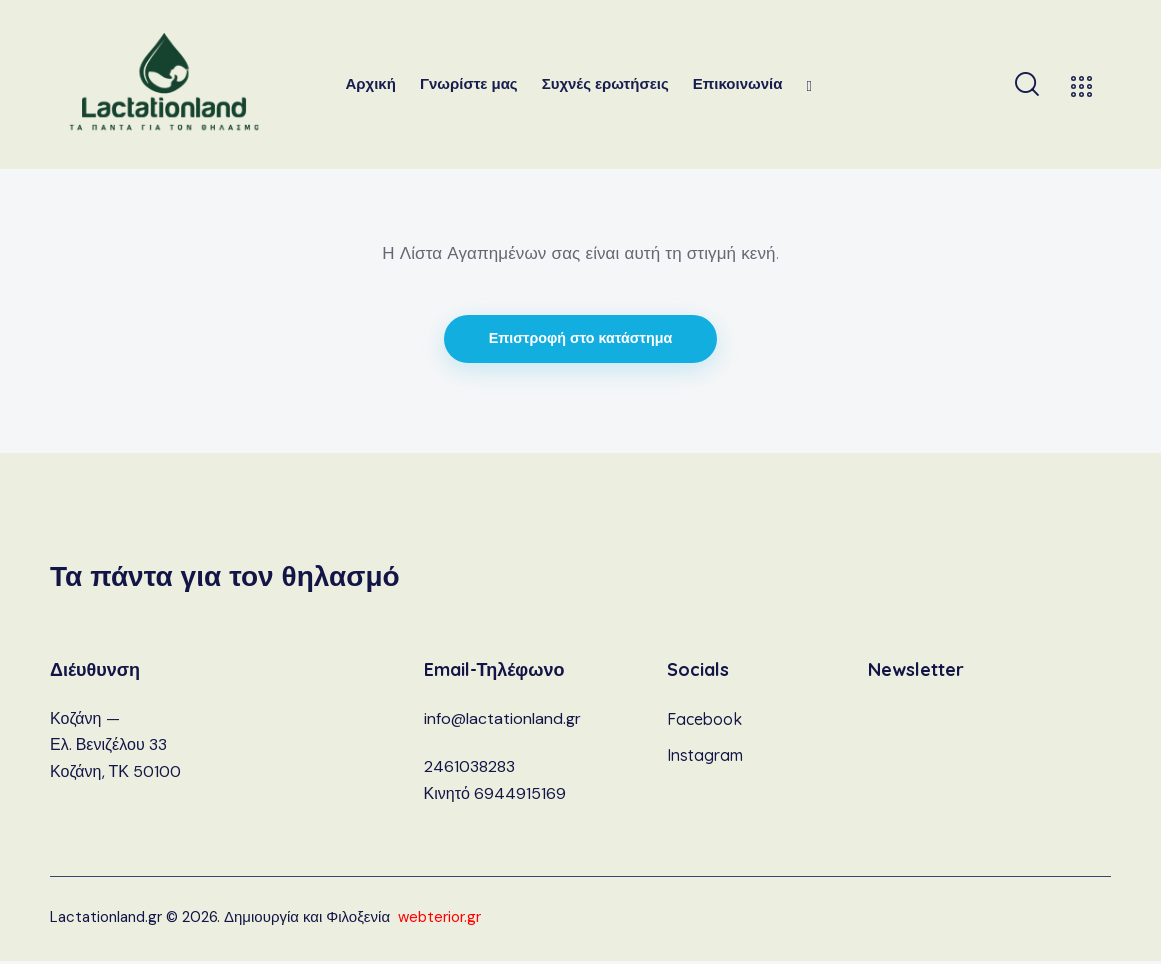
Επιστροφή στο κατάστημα (581, 340)
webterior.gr (439, 920)
